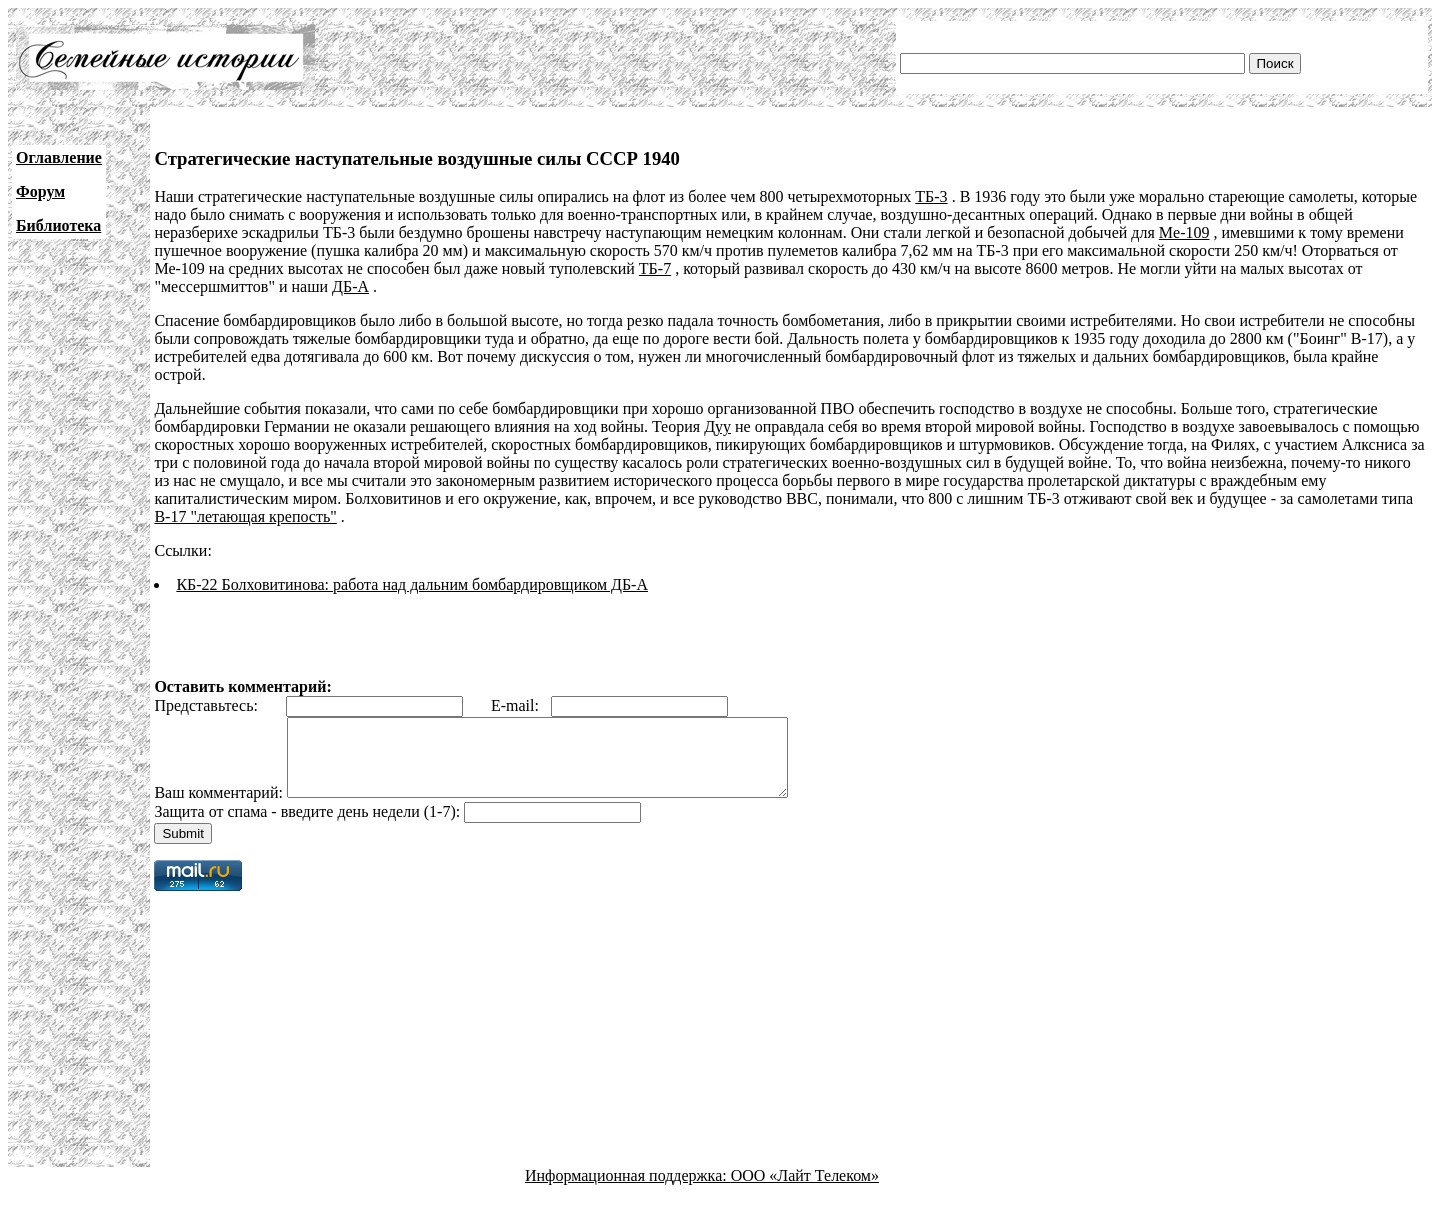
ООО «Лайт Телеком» (805, 1190)
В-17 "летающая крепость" (245, 516)
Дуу (717, 426)
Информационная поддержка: (628, 1190)
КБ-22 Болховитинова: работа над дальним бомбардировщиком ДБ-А (412, 584)
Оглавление (59, 157)
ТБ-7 (655, 268)
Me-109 (1184, 232)
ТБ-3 (931, 196)
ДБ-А (350, 286)
